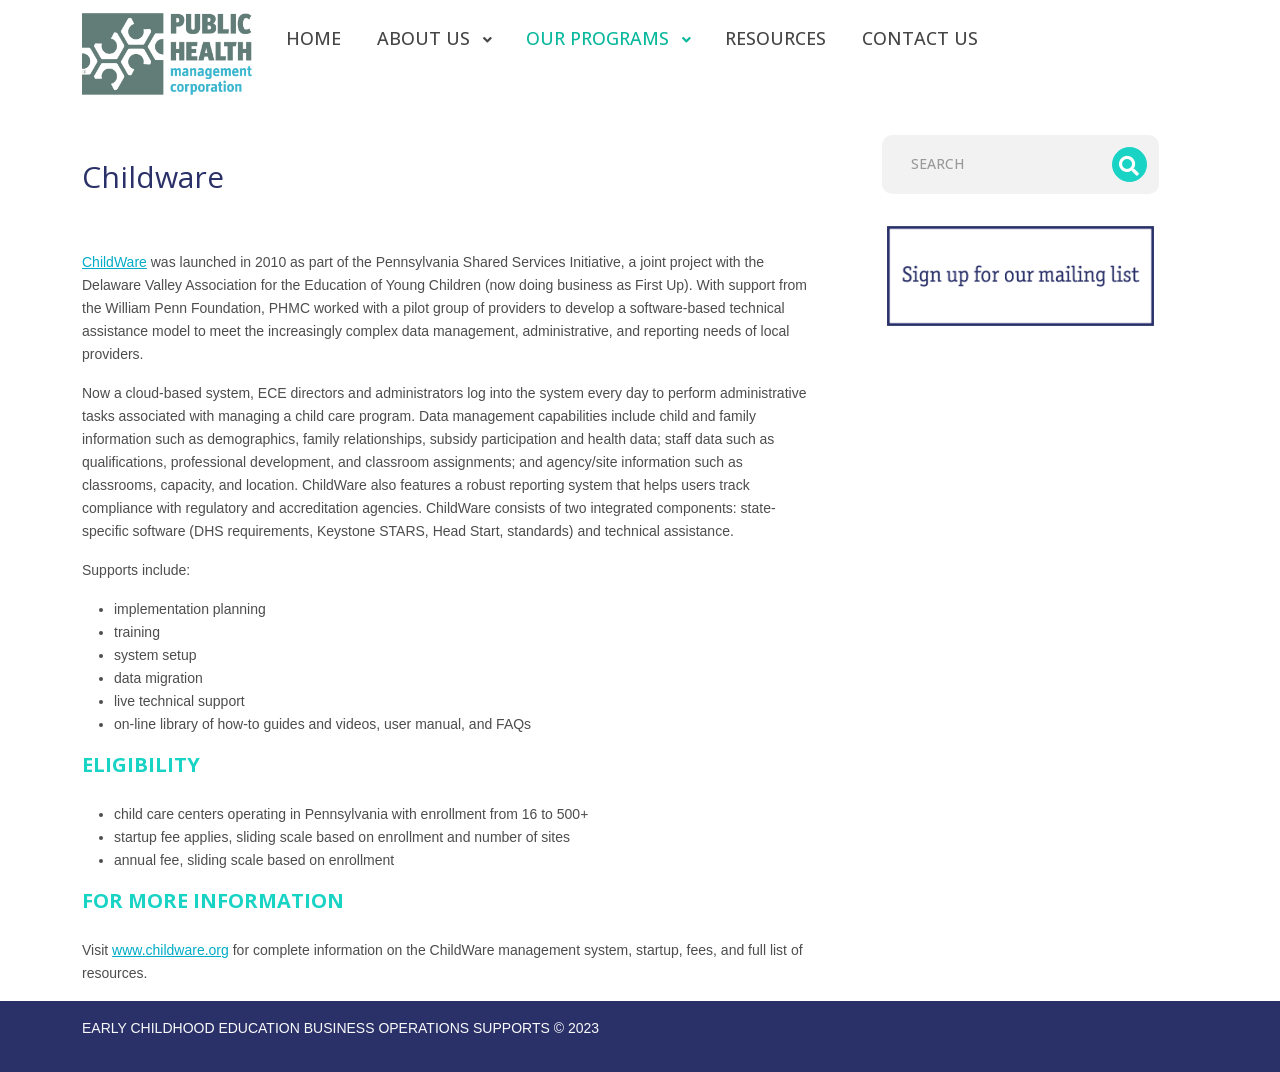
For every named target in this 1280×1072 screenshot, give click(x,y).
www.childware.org (170, 950)
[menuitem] (313, 38)
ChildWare (114, 262)
